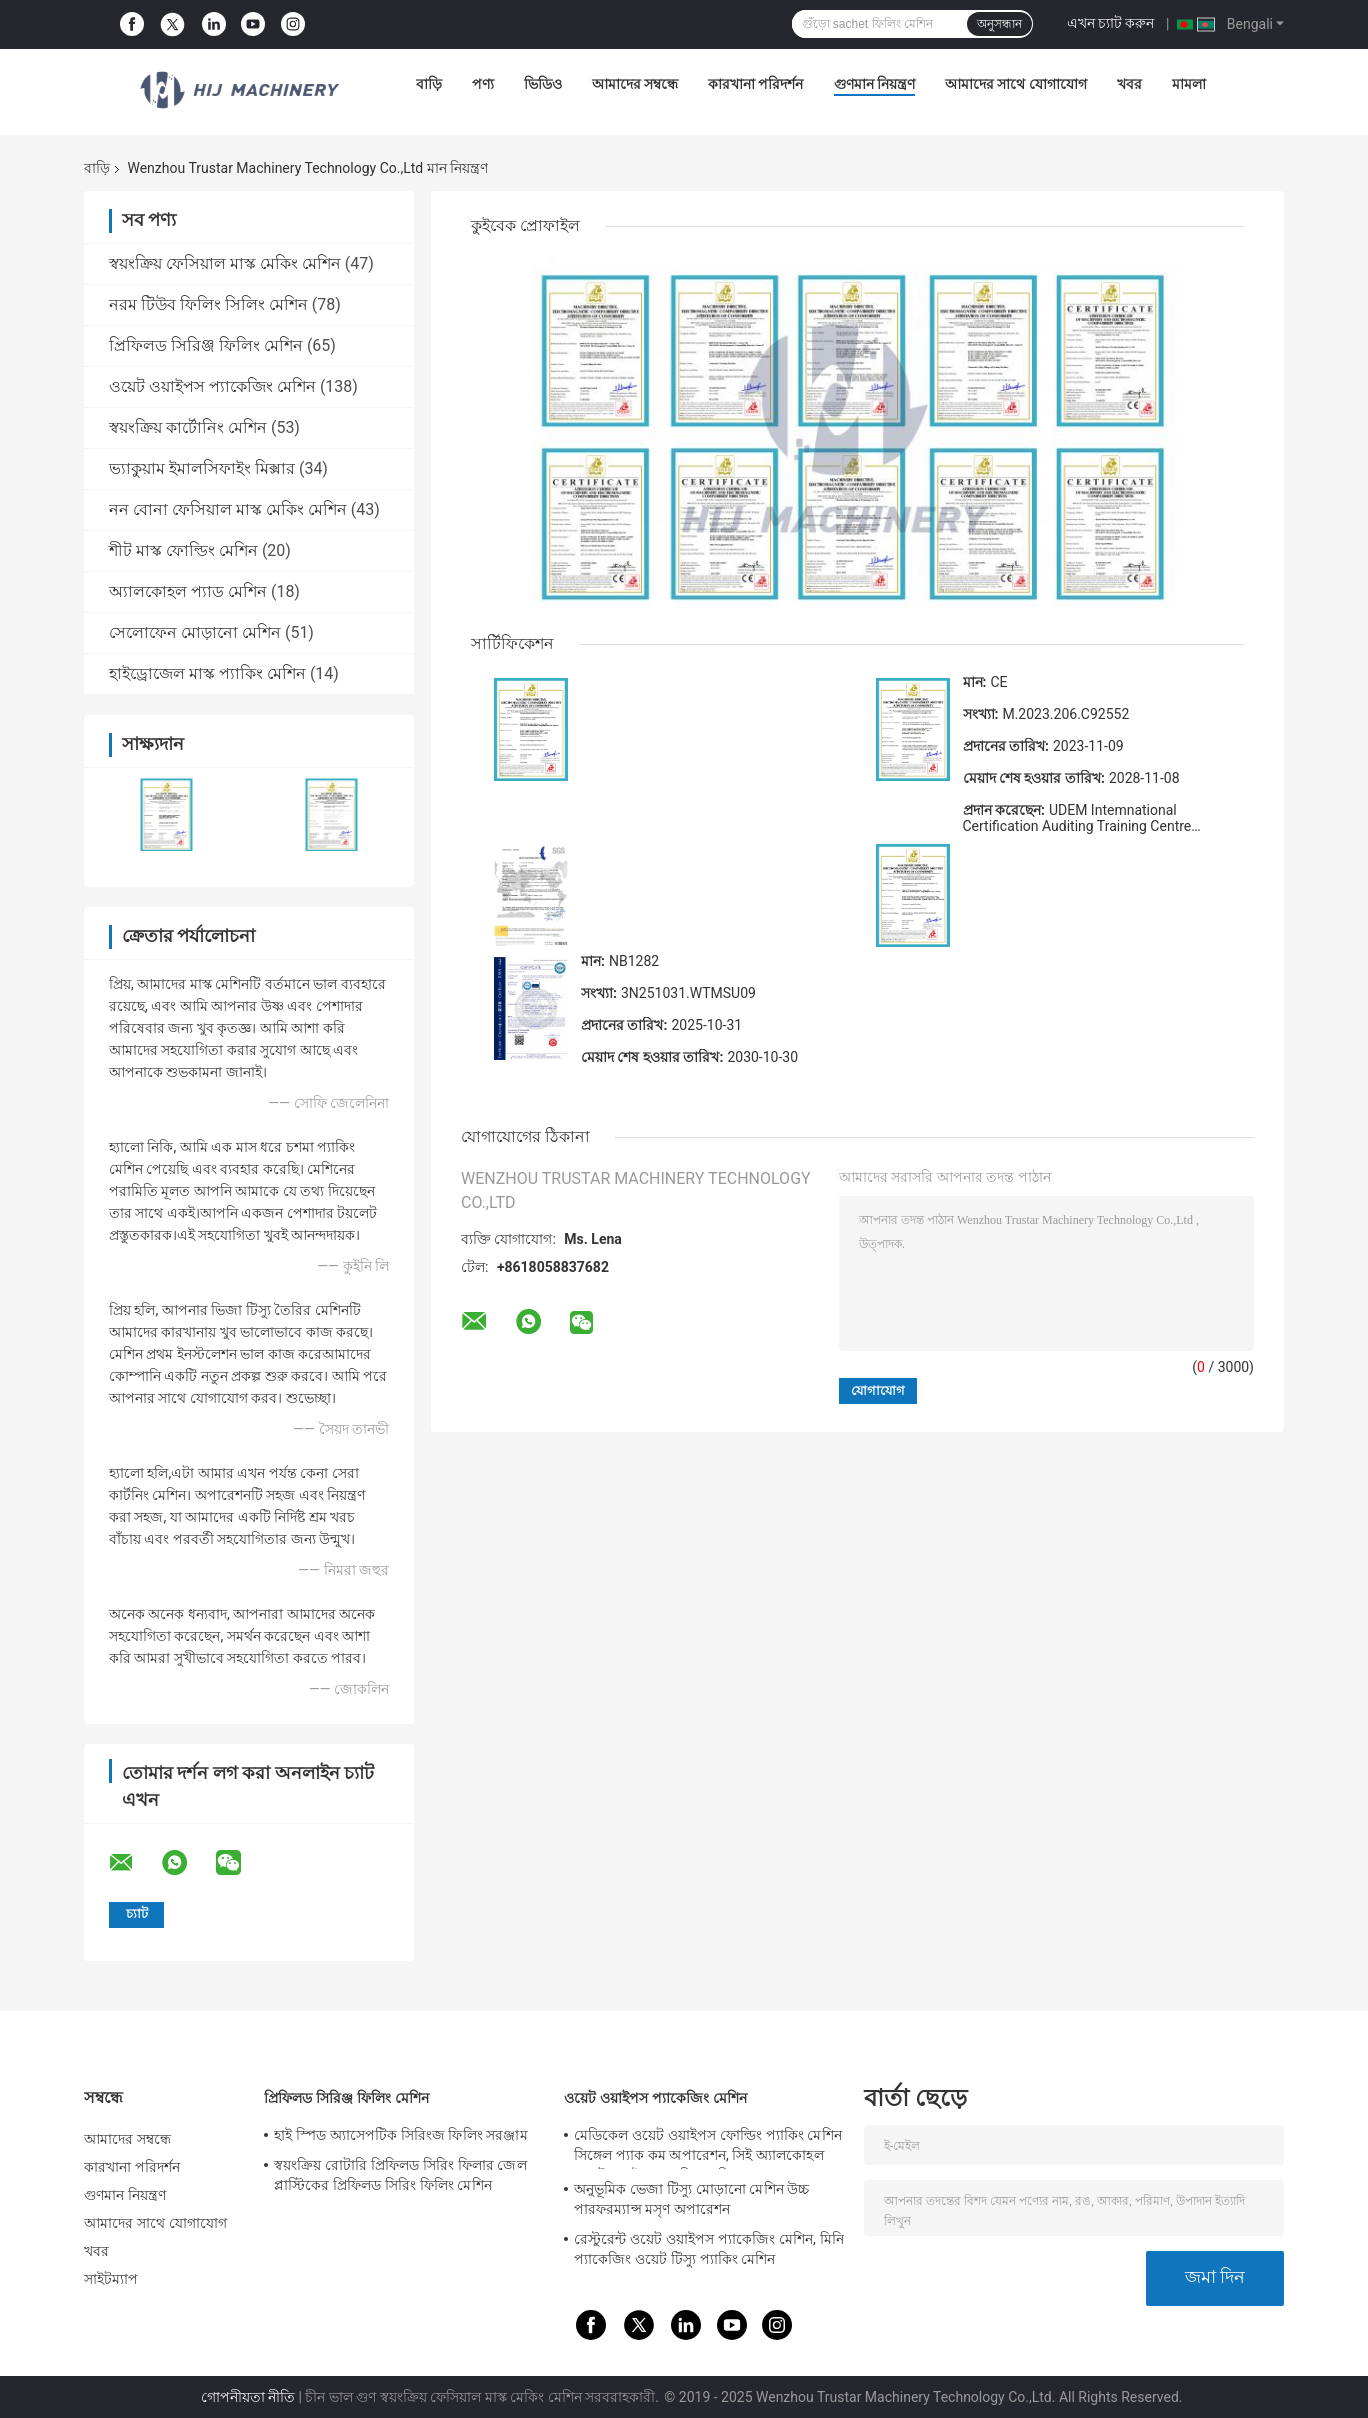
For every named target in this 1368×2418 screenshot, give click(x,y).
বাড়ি (429, 84)
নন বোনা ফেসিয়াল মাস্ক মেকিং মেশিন (228, 509)
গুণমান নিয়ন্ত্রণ (874, 84)
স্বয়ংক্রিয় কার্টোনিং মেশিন (188, 427)
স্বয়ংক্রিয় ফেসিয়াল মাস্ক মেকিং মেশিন (225, 263)
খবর (1129, 84)
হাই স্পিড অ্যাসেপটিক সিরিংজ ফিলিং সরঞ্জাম (401, 2135)
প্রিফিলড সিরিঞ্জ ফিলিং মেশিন (206, 345)
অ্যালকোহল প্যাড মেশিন (188, 591)
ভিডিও (543, 84)
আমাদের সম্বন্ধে (635, 84)
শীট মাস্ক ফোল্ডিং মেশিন (183, 550)
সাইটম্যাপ (111, 2279)
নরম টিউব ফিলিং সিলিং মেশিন (208, 304)
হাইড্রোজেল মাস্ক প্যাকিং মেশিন (207, 673)
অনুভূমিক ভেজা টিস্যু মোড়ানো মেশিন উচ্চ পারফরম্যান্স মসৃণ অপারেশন (692, 2199)
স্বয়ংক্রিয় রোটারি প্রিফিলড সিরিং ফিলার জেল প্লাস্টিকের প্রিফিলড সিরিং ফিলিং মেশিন (400, 2175)
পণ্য (483, 84)
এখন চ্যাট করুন (1111, 23)
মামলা (1189, 84)
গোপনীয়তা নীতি (248, 2397)
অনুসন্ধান (999, 24)
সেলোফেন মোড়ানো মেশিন (195, 632)
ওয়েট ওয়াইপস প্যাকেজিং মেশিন (212, 386)
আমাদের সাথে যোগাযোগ (1016, 84)
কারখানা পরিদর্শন (755, 84)
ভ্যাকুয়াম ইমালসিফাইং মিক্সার (202, 468)
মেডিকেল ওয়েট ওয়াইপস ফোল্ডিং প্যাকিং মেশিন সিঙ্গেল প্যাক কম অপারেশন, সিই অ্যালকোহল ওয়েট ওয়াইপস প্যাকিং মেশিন (708, 2148)
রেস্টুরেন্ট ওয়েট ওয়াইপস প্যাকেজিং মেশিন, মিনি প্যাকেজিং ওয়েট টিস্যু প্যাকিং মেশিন (709, 2249)
